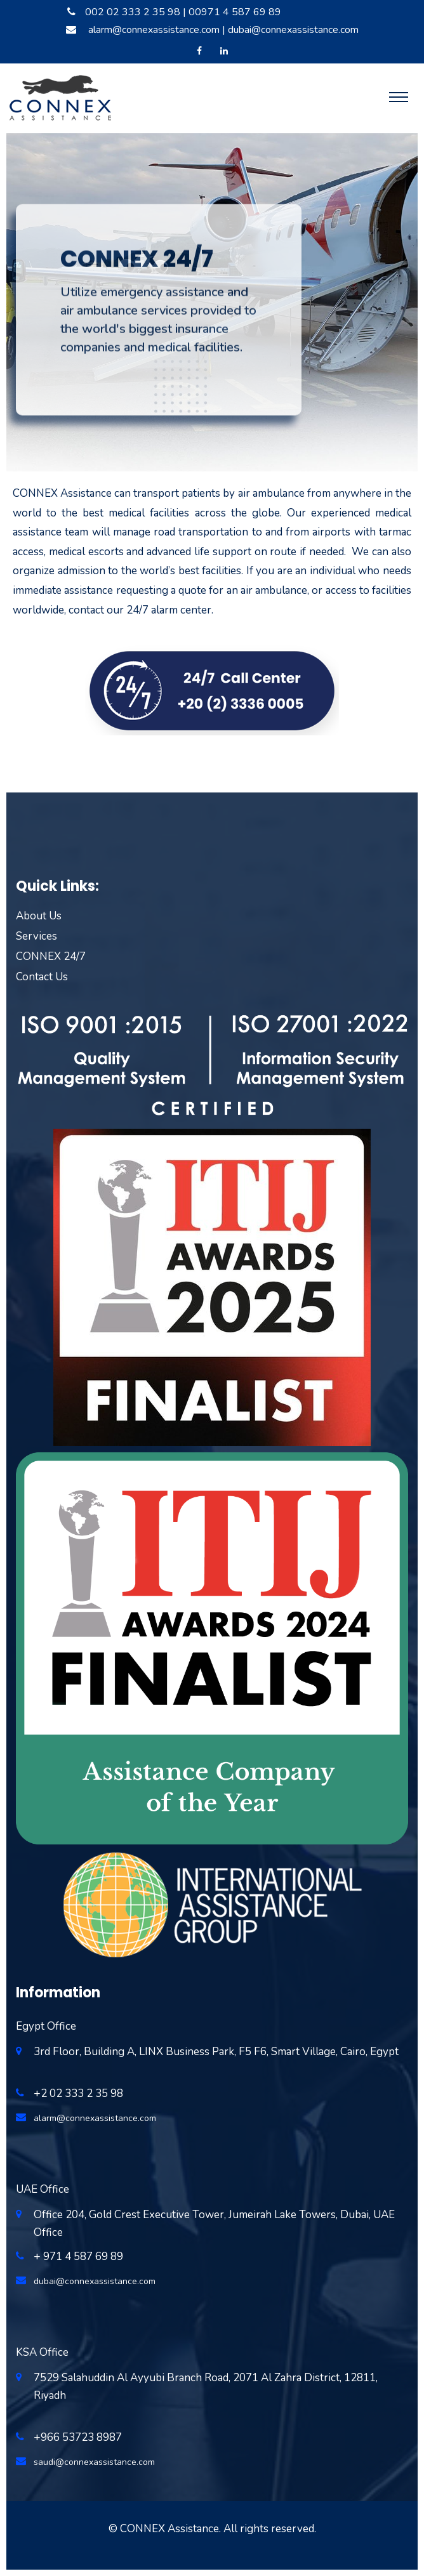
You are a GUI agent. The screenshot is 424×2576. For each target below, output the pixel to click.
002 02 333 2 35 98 (132, 12)
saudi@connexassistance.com (94, 2462)
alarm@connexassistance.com (154, 30)
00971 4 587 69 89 (235, 12)
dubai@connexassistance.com (293, 30)
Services (36, 936)
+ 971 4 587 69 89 (78, 2256)
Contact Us (42, 976)
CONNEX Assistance (169, 2528)
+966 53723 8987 (78, 2437)
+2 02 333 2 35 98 (78, 2093)
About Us (39, 916)
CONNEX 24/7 (51, 956)
